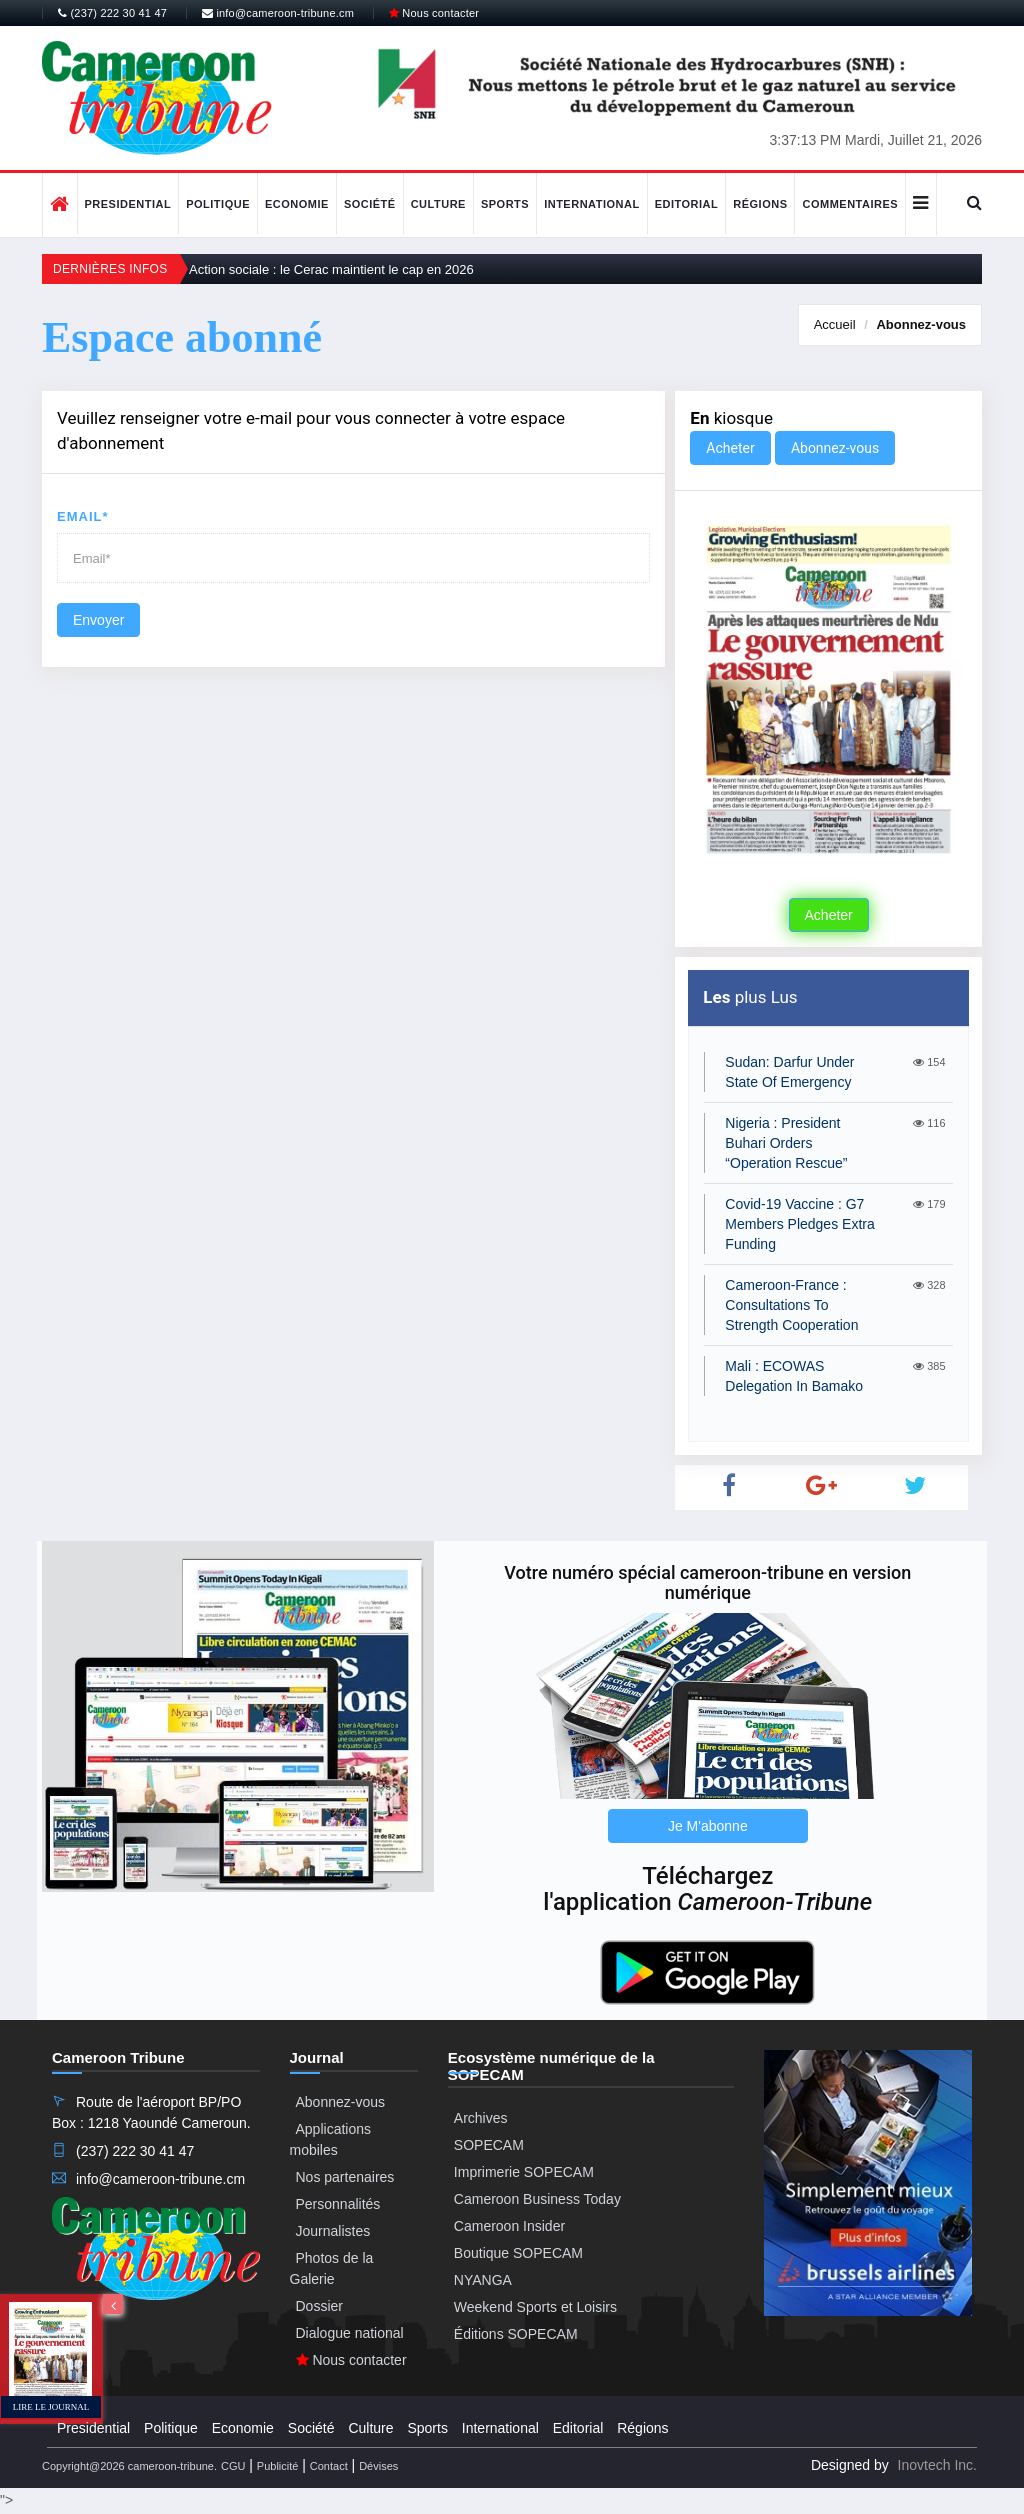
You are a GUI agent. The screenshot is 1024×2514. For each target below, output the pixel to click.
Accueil (835, 324)
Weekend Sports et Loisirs (535, 2307)
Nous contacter (434, 13)
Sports (505, 204)
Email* (83, 516)
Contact (329, 2466)
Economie (297, 204)
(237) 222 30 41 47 (112, 13)
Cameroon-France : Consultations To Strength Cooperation (791, 1305)
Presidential (128, 204)
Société (370, 204)
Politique (218, 204)
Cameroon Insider (509, 2226)
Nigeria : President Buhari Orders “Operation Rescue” (786, 1143)
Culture (438, 204)
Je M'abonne (708, 1826)
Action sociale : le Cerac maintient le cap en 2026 (331, 269)
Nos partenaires (345, 2177)
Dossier (319, 2306)
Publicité (278, 2466)
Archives (481, 2118)
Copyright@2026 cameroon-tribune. (129, 2466)
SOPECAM (489, 2145)
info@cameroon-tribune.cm (278, 13)
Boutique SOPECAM (518, 2253)
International (592, 204)
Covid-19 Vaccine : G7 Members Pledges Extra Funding (799, 1224)
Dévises (378, 2466)
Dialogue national (350, 2333)
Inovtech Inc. (937, 2465)
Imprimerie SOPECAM (524, 2172)
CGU (233, 2466)
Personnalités (338, 2204)
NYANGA (483, 2280)
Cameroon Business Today (537, 2199)
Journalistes (333, 2231)
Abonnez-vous (921, 324)
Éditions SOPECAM (516, 2334)
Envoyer (98, 620)
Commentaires (850, 204)
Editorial (687, 204)
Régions (760, 204)
